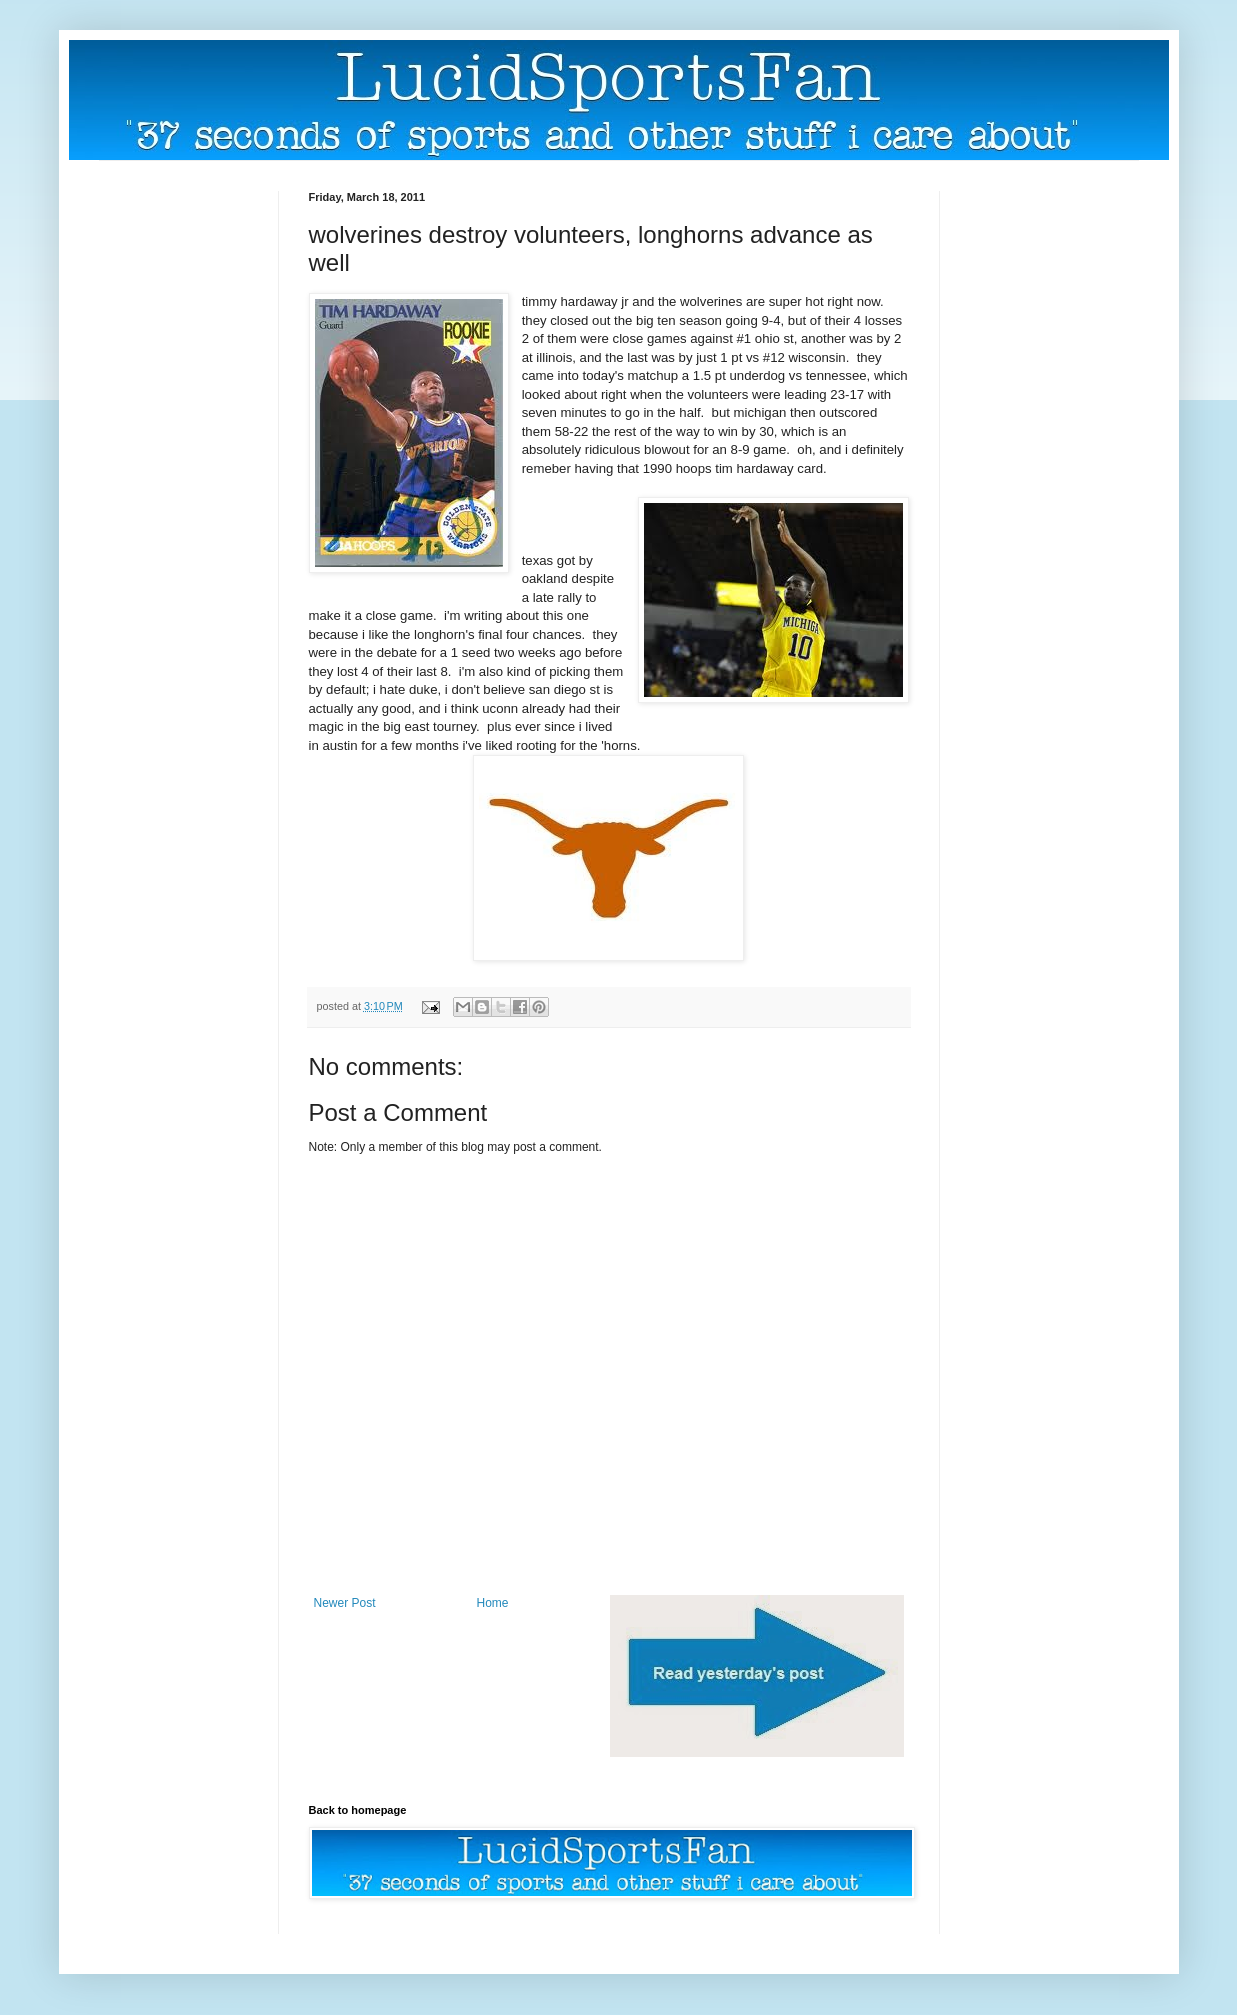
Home (493, 1603)
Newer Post (345, 1603)
